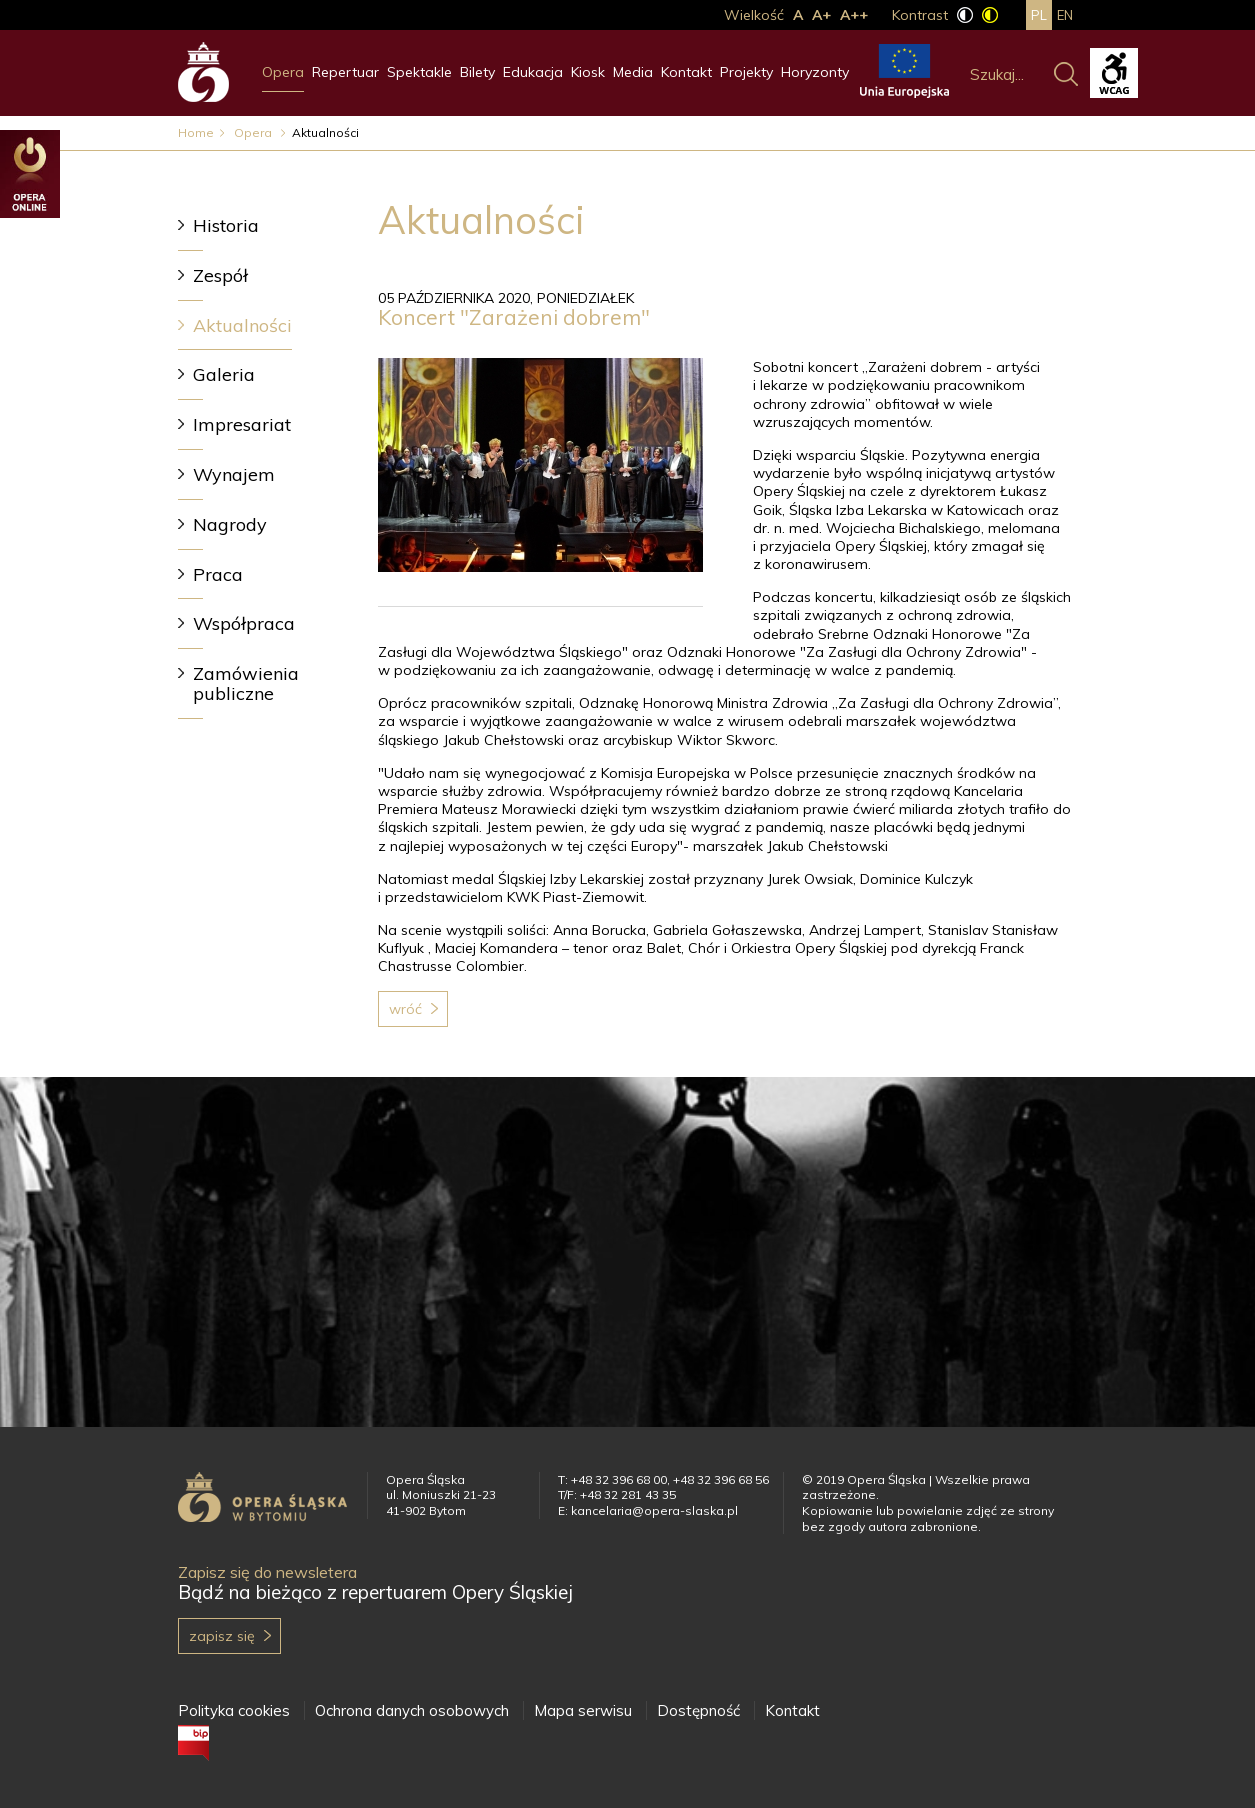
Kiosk (588, 72)
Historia (226, 225)
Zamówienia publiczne (246, 683)
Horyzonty (815, 72)
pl (1039, 15)
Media (633, 72)
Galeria (224, 374)
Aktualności (242, 325)
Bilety (477, 72)
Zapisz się (222, 1636)
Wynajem (234, 474)
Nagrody (230, 524)
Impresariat (242, 424)
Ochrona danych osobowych (412, 1710)
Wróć (405, 1009)
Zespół (220, 275)
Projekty (746, 72)
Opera (283, 72)
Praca (218, 574)
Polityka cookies (234, 1710)
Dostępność (698, 1710)
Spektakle (419, 72)
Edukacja (533, 72)
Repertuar (345, 72)
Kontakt (686, 72)
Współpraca (244, 623)
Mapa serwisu (583, 1710)
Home (196, 132)
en (1065, 15)
